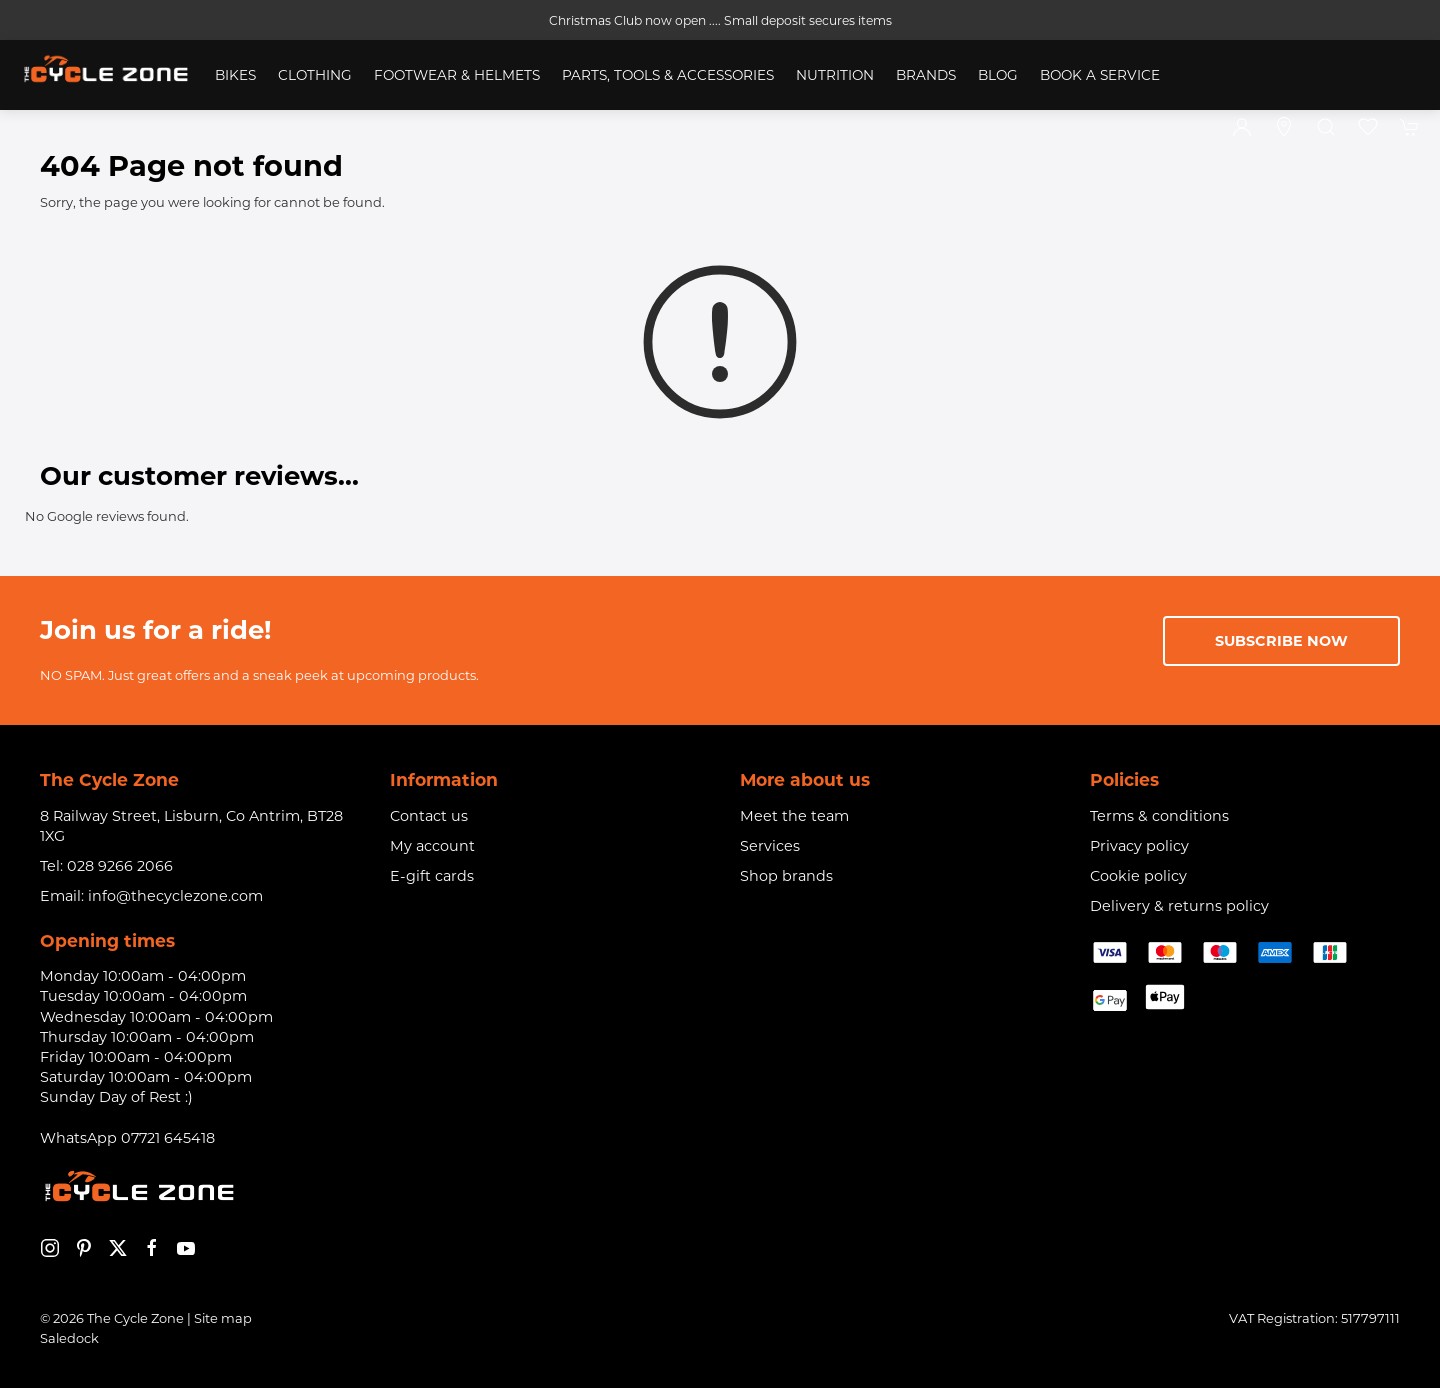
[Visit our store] (1284, 127)
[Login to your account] (1242, 127)
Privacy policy (1139, 846)
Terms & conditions (1159, 816)
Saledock (69, 1338)
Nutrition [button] (835, 75)
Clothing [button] (315, 75)
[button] (1326, 127)
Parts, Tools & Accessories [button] (668, 75)
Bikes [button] (235, 75)
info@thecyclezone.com (175, 896)
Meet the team (794, 816)
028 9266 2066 (120, 866)
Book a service (1100, 75)
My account (432, 846)
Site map (223, 1318)
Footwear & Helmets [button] (457, 75)
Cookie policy (1138, 876)
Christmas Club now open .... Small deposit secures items (720, 20)
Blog (998, 75)
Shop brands (786, 876)
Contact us (429, 816)
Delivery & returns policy (1179, 906)
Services (770, 846)
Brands (926, 75)
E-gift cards (432, 876)
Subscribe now (1281, 641)
